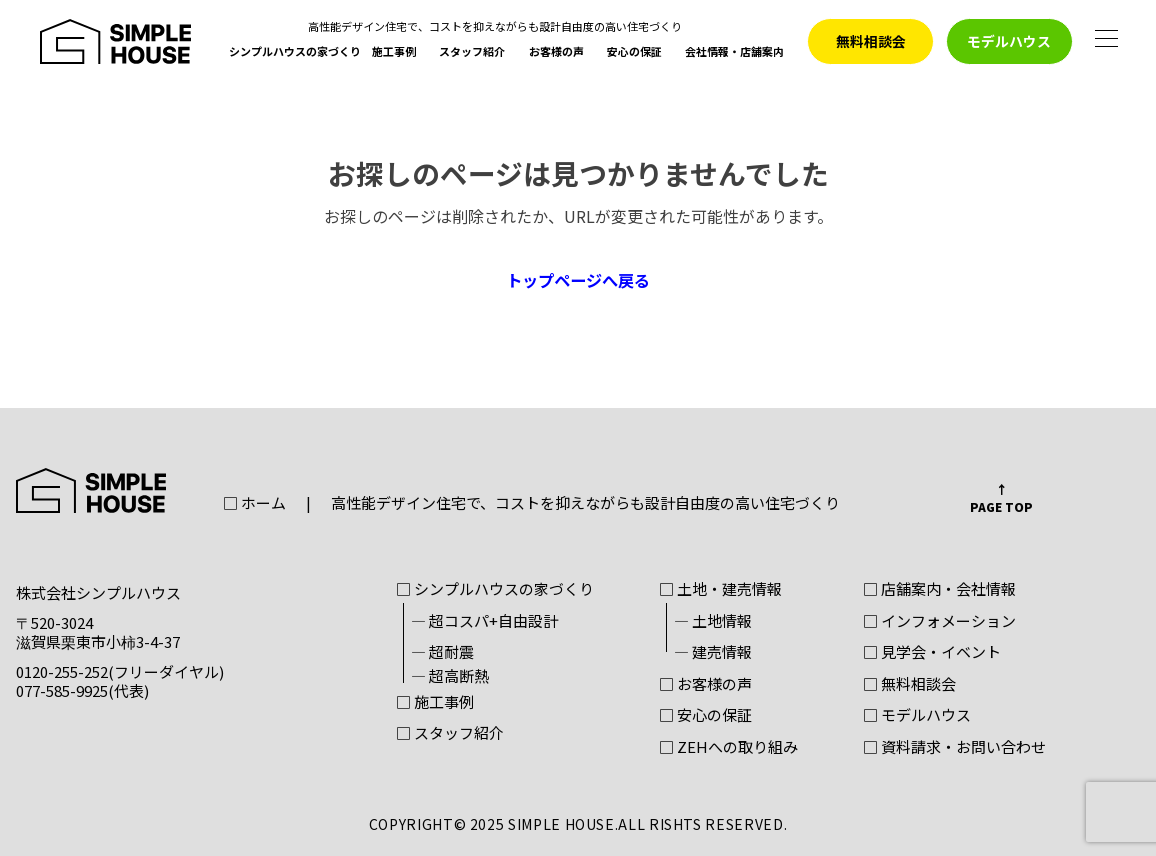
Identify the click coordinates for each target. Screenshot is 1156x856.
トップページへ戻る (578, 280)
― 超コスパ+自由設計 (484, 622)
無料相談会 (871, 41)
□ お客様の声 (705, 685)
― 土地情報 (713, 622)
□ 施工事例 (435, 703)
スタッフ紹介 (472, 52)
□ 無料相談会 (909, 685)
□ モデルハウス (917, 716)
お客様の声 (556, 52)
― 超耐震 (442, 653)
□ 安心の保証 (705, 716)
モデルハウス (1009, 41)
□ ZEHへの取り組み (728, 748)
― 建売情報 (713, 653)
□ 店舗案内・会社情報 (939, 590)
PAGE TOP (1001, 506)
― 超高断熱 (450, 677)
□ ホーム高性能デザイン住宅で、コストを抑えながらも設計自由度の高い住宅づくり (531, 504)
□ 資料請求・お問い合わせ (954, 748)
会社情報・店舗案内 (734, 52)
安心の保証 (634, 52)
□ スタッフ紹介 (450, 734)
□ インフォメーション (939, 622)
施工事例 (394, 52)
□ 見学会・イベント (932, 653)
